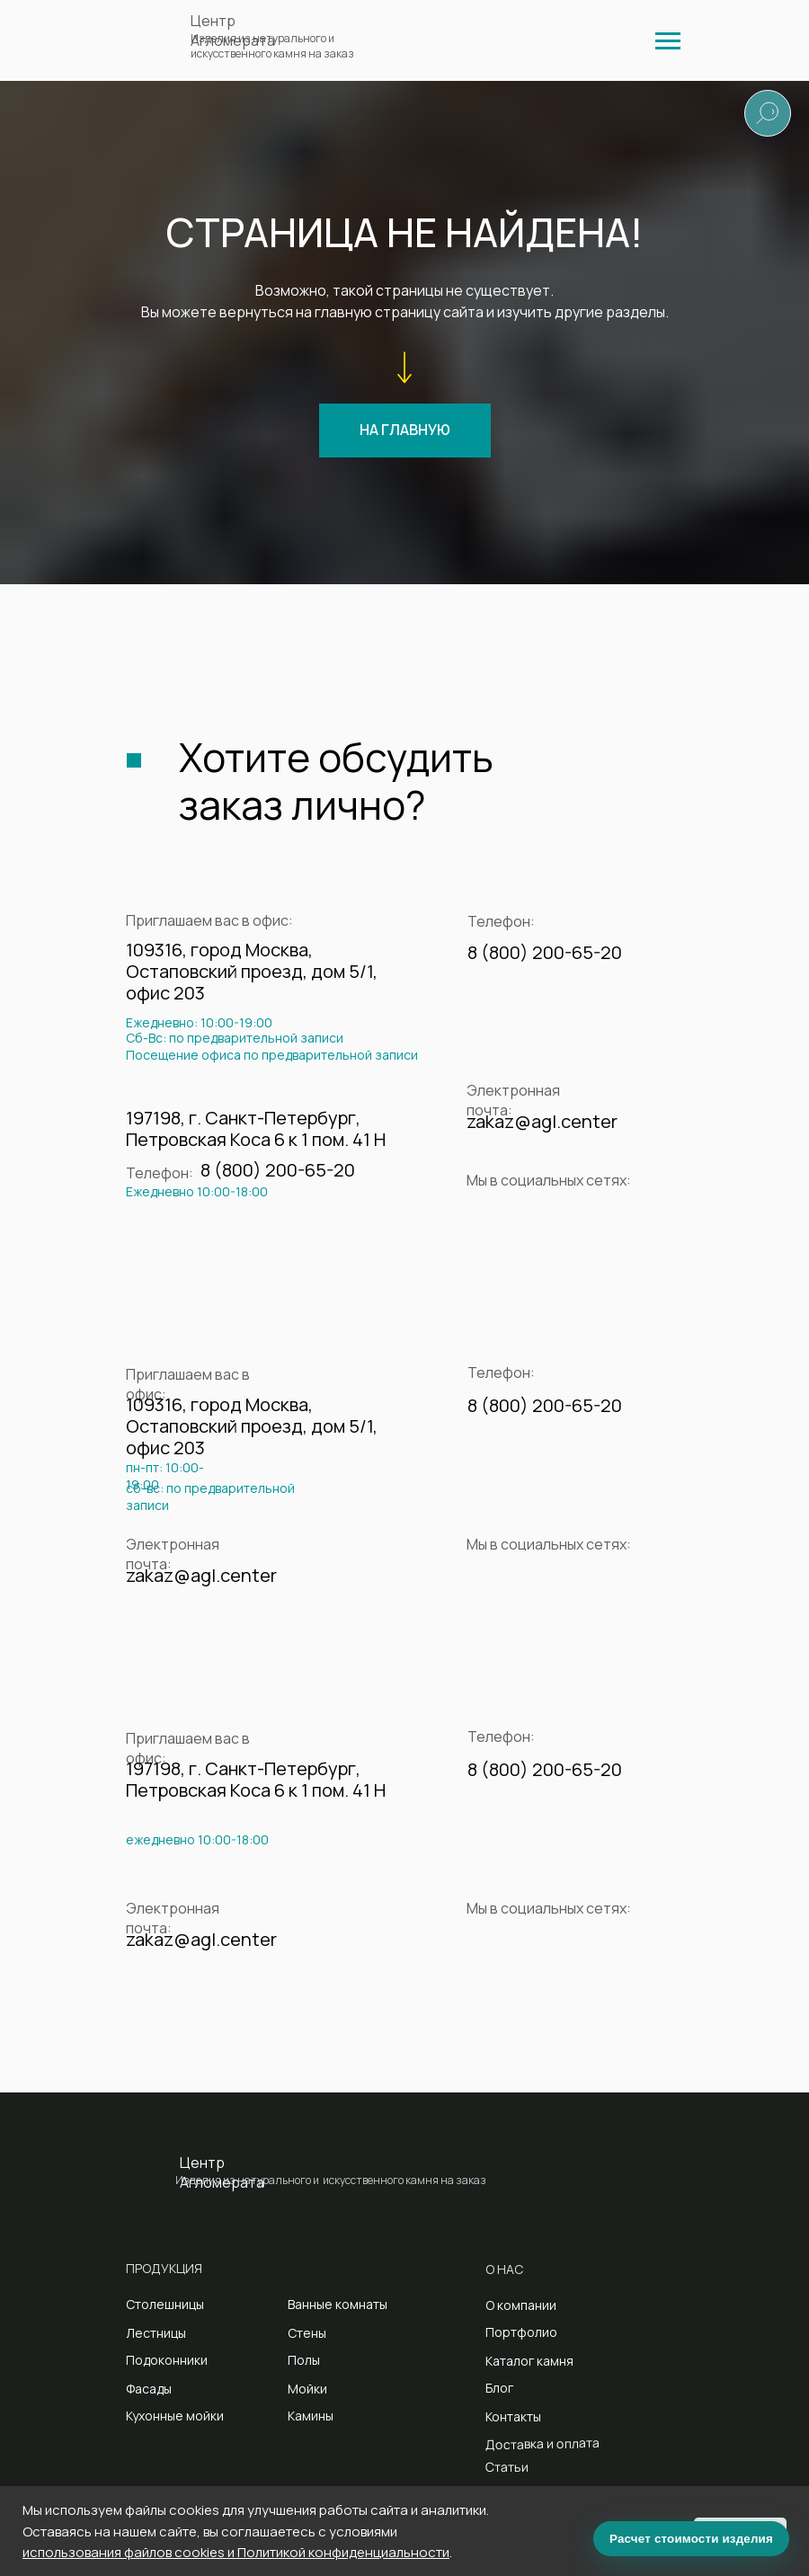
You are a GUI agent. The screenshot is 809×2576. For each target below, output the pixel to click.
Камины (310, 2415)
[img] (667, 40)
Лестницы (156, 2332)
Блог (499, 2387)
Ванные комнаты (337, 2304)
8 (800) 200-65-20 (544, 952)
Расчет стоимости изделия (691, 2538)
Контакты (513, 2416)
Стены (307, 2332)
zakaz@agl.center (542, 1121)
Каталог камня (529, 2360)
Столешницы (165, 2304)
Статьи (507, 2466)
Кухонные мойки (175, 2415)
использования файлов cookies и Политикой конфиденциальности (235, 2552)
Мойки (307, 2388)
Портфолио (521, 2332)
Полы (304, 2359)
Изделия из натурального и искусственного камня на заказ (272, 46)
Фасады (149, 2388)
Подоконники (167, 2359)
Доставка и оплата (542, 2443)
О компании (520, 2305)
